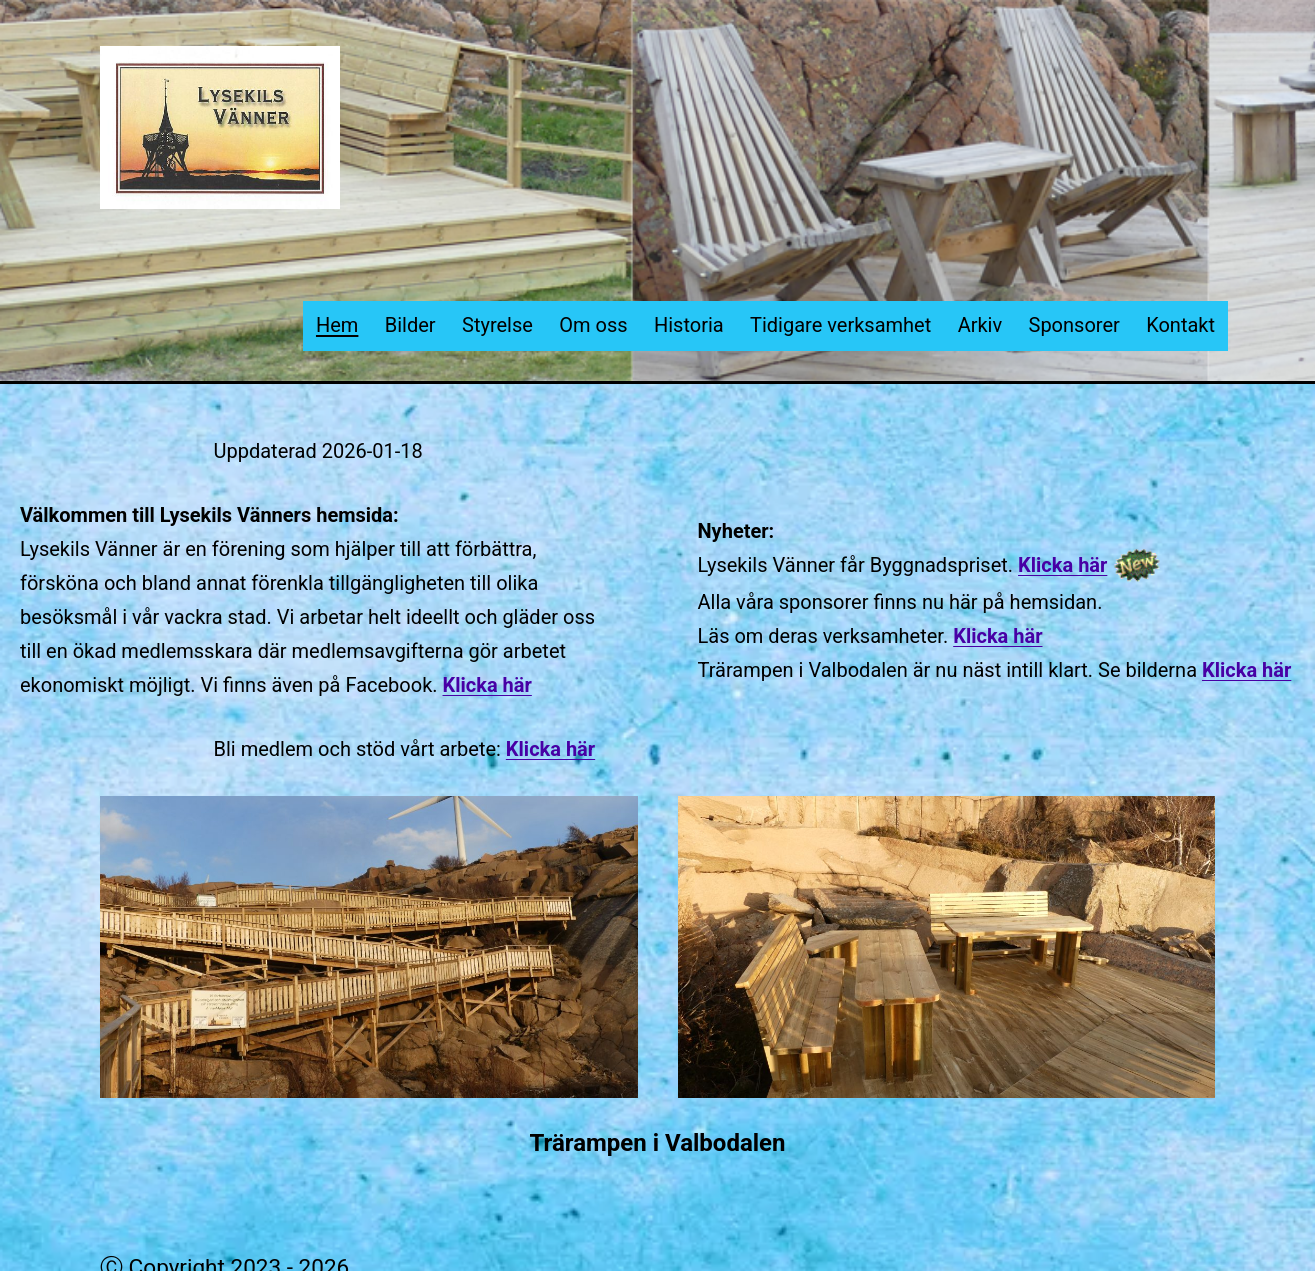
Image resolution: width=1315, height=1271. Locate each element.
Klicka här (487, 685)
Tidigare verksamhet (840, 325)
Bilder (410, 325)
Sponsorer (1074, 325)
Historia (689, 325)
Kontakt (1180, 325)
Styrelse (497, 325)
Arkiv (980, 325)
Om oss (593, 325)
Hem (337, 325)
